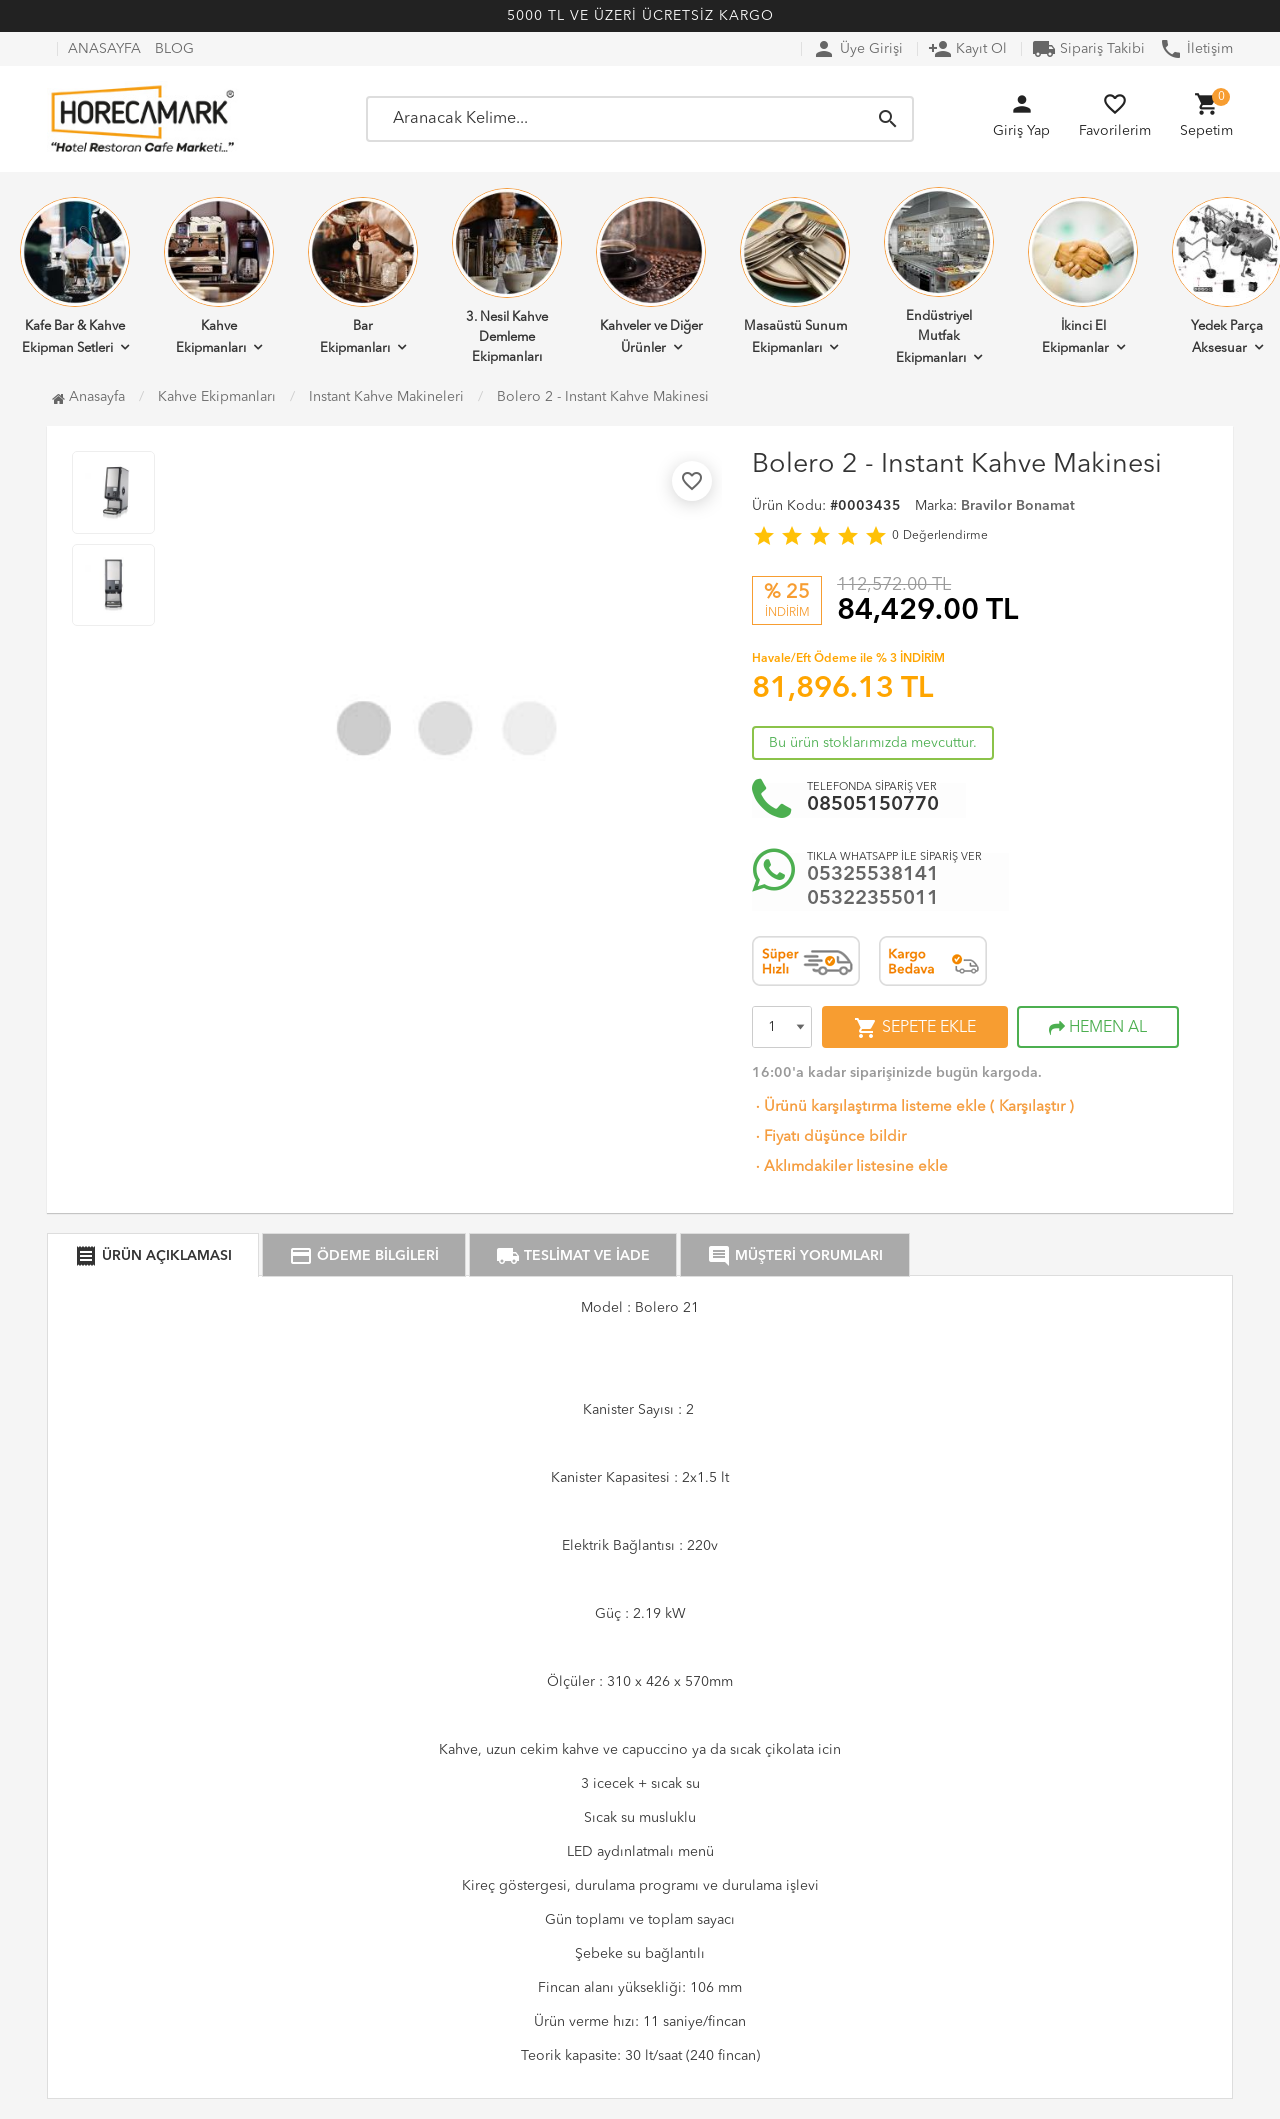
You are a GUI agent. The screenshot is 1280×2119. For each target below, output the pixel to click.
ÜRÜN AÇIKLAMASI (153, 1256)
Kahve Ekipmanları (219, 276)
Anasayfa (88, 397)
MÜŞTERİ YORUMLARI (795, 1256)
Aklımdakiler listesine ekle (850, 1167)
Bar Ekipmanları (363, 276)
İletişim (1196, 49)
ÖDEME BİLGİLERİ (364, 1256)
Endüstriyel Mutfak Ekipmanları (939, 276)
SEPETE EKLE (915, 1028)
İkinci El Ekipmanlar (1083, 276)
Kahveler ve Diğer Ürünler (651, 276)
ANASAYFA (104, 49)
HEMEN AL (1098, 1028)
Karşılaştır (1032, 1107)
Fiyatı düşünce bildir (829, 1137)
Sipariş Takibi (1088, 49)
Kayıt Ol (967, 49)
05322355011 (873, 899)
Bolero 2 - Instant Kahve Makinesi (603, 397)
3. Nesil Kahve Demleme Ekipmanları (507, 276)
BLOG (174, 49)
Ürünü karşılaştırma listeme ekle (869, 1107)
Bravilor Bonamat (1018, 506)
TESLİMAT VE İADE (573, 1256)
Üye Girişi (857, 49)
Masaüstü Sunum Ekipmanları (795, 276)
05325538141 (873, 875)
